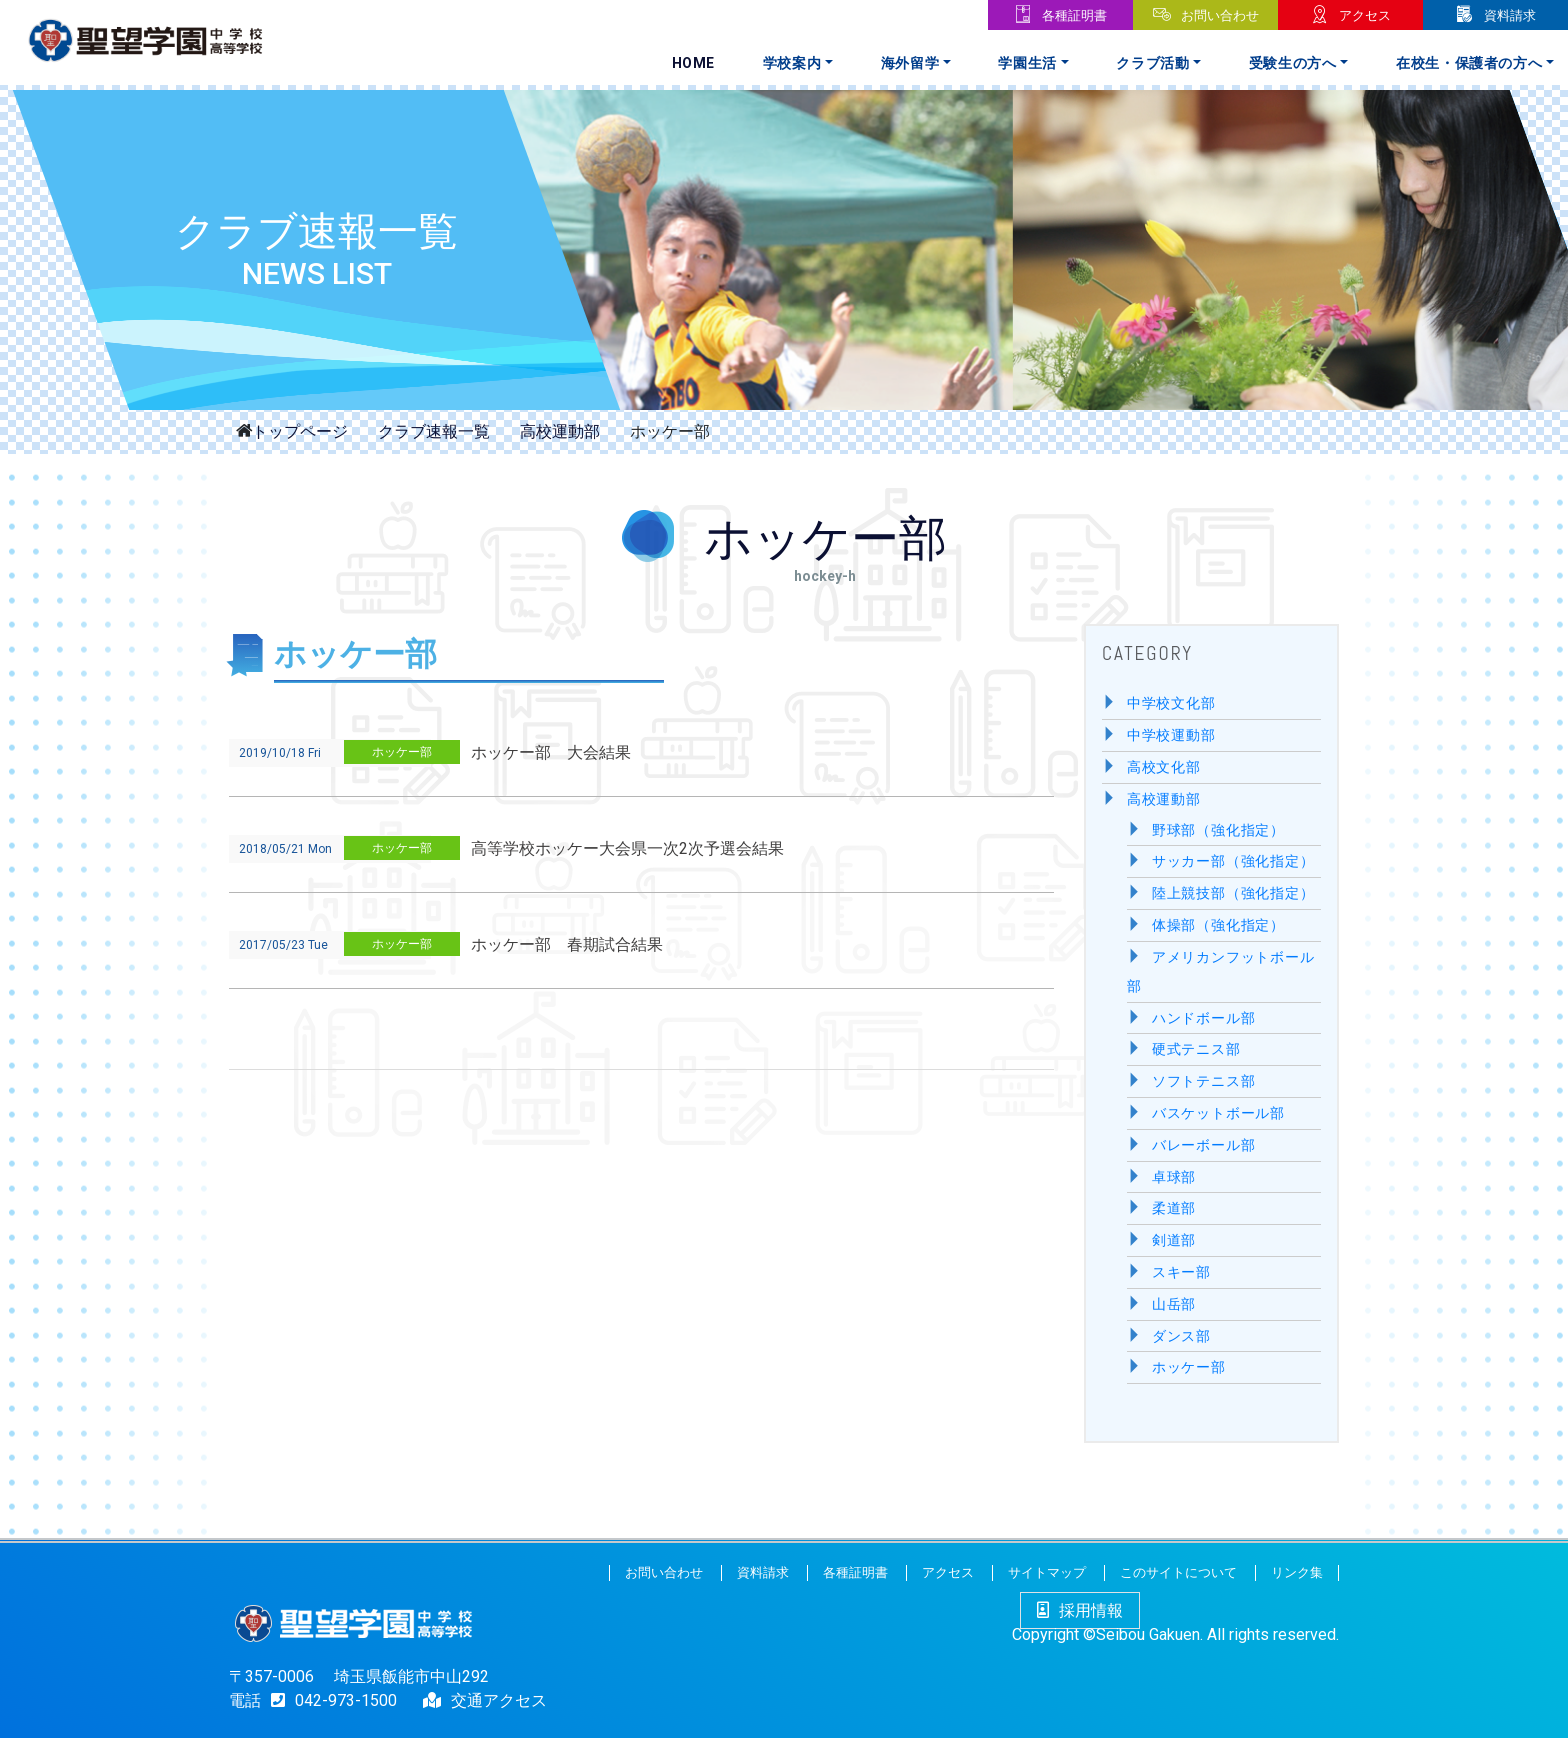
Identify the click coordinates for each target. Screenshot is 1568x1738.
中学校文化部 (1171, 703)
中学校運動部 (1171, 735)
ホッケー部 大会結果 (551, 752)
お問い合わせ (1220, 15)
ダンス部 (1181, 1336)
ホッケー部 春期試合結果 (567, 944)
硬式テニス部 (1196, 1049)
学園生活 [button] (1027, 63)
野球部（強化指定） (1218, 830)
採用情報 (1080, 1610)
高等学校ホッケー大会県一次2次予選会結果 (627, 848)
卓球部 (1174, 1177)
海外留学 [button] (910, 63)
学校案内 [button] (792, 63)
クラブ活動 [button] (1152, 63)
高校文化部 (1164, 767)
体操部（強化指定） (1218, 925)
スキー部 (1181, 1272)
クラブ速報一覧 (434, 431)
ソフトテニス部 (1204, 1081)
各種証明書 (1074, 15)
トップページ (300, 430)
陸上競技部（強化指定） (1233, 893)
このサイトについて (1178, 1572)
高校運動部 (560, 431)
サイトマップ (1047, 1572)
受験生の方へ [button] (1293, 63)
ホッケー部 (402, 752)
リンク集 (1297, 1572)
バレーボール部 (1204, 1145)
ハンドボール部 (1204, 1018)
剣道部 (1174, 1240)
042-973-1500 (329, 1700)
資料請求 (1510, 15)
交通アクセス (499, 1700)
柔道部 (1174, 1208)
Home (694, 63)
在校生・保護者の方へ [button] (1469, 63)
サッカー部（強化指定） (1233, 861)
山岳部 (1174, 1304)
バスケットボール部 (1218, 1113)
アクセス (1365, 15)
